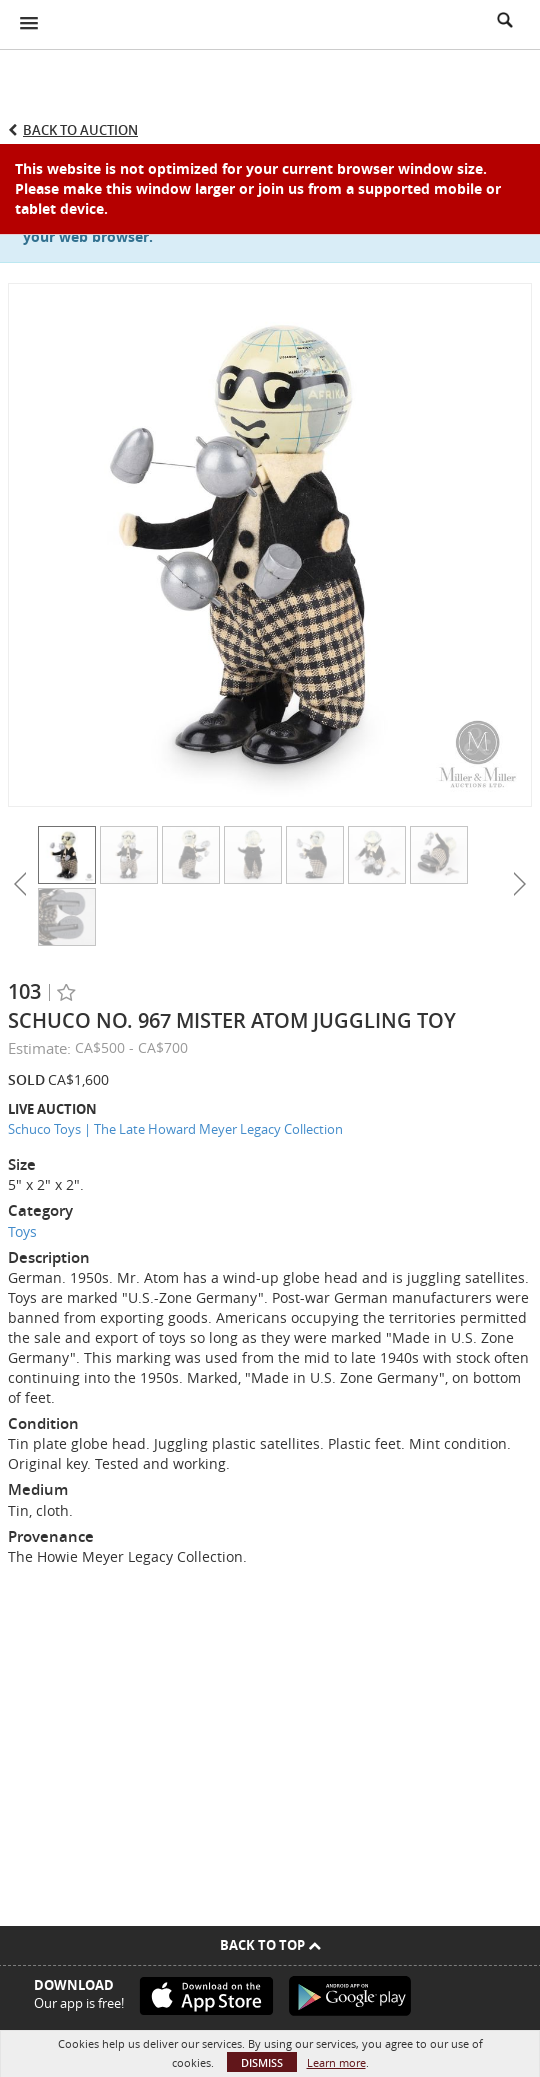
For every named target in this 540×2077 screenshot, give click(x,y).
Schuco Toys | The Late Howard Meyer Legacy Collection (175, 1129)
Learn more (336, 2062)
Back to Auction (80, 130)
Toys (22, 1231)
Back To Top (270, 1945)
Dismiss (262, 2062)
